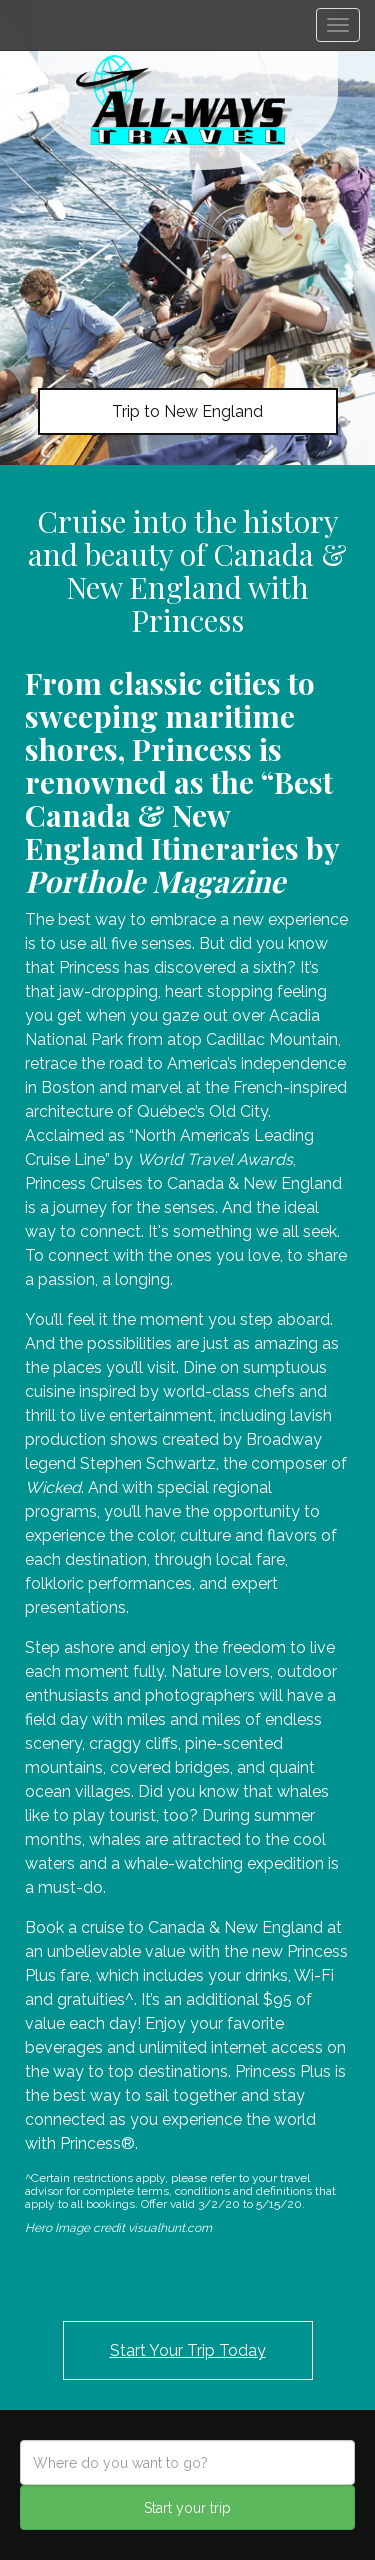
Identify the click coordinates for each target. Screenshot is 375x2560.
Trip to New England (187, 411)
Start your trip (187, 2508)
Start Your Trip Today (188, 2350)
